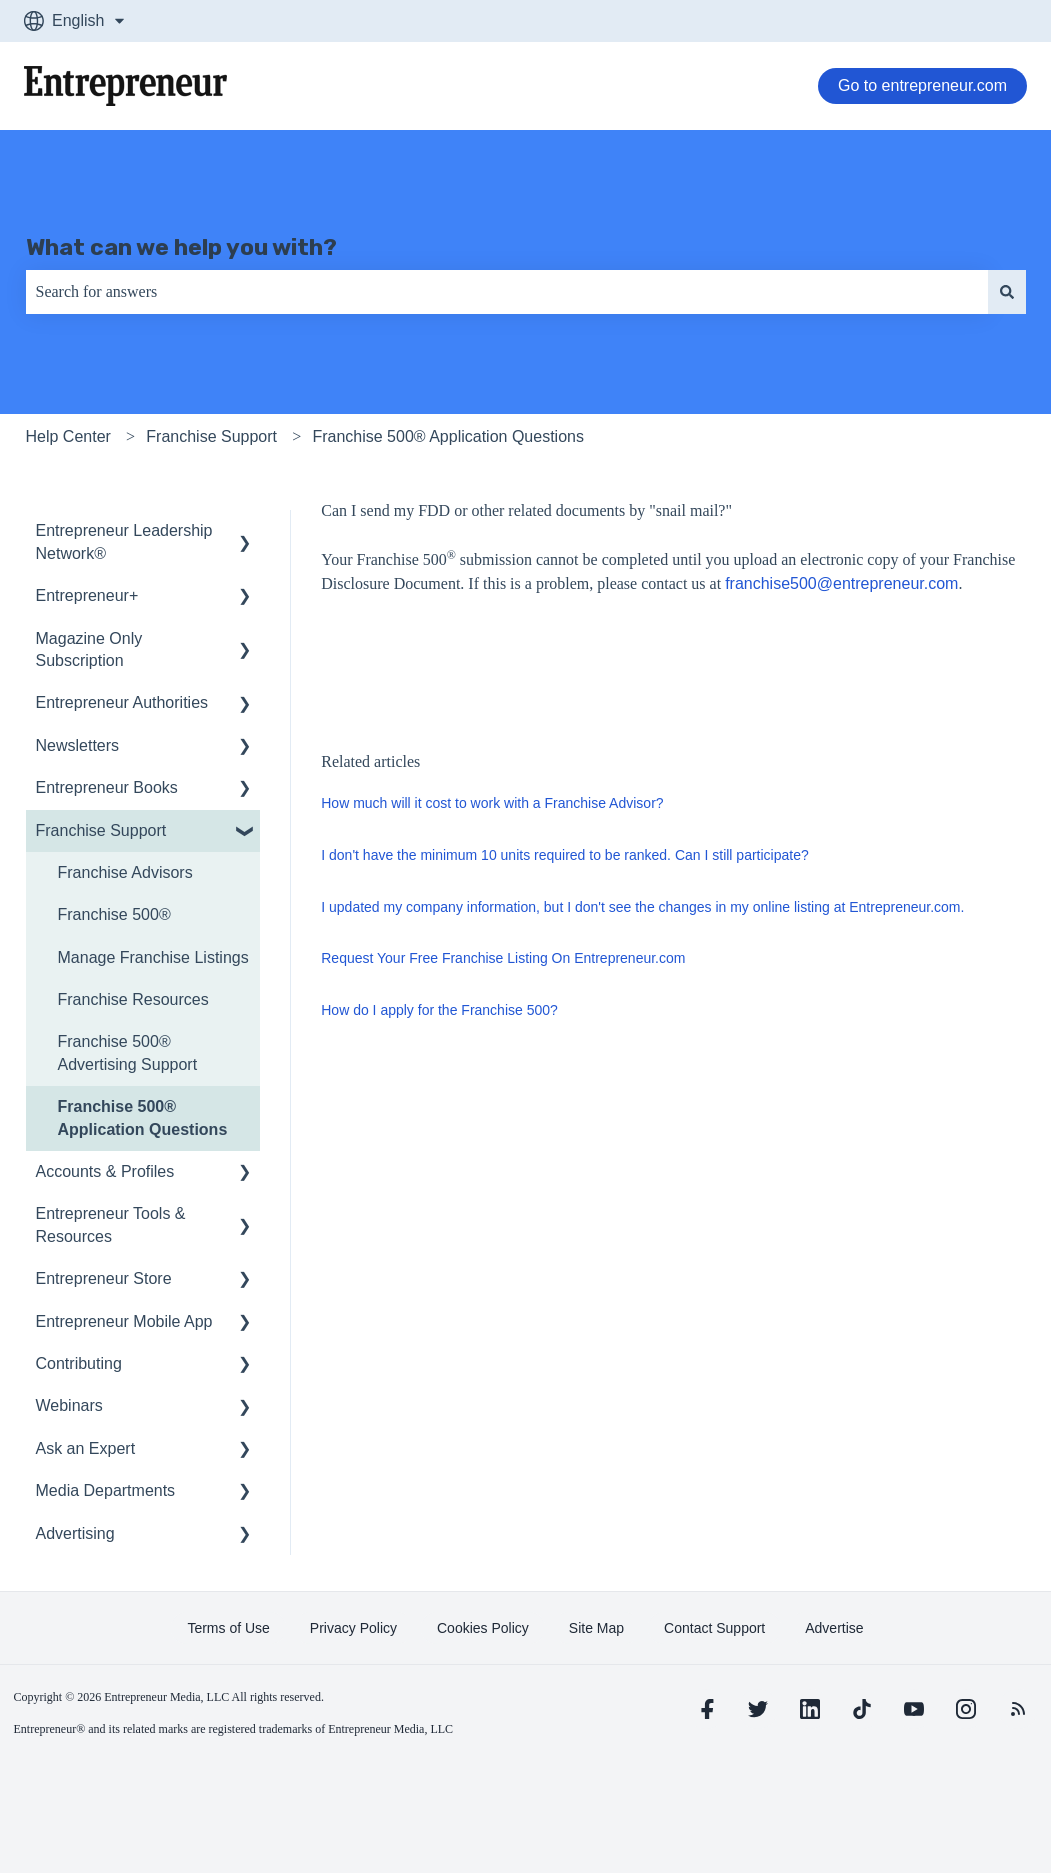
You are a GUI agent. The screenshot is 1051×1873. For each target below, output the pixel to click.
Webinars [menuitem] (69, 1405)
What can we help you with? (181, 247)
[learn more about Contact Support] (714, 1628)
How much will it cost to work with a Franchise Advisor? (492, 803)
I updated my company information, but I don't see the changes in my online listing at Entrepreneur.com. (642, 907)
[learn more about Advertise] (834, 1628)
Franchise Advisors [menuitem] (125, 872)
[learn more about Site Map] (596, 1628)
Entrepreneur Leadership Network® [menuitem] (124, 541)
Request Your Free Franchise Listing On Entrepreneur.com (503, 958)
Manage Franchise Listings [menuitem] (153, 957)
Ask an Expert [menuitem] (86, 1448)
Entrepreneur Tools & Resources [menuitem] (111, 1224)
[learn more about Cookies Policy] (483, 1628)
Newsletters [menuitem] (78, 745)
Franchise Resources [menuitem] (133, 999)
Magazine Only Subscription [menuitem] (89, 649)
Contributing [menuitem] (79, 1363)
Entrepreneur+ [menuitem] (87, 595)
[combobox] (507, 292)
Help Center (68, 436)
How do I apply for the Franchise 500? (439, 1010)
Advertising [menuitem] (75, 1533)
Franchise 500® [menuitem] (114, 914)
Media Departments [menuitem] (106, 1490)
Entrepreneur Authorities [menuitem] (122, 702)
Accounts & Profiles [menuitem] (105, 1171)
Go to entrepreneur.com (922, 85)
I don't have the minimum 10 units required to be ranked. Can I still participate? (565, 855)
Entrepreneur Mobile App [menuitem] (124, 1321)
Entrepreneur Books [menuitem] (107, 787)
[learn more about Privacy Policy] (353, 1628)
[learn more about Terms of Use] (228, 1628)
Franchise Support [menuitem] (101, 830)
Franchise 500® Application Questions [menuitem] (143, 1117)
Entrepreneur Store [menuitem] (104, 1278)
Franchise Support (211, 436)
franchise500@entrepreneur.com (841, 583)
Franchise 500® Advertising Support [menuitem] (128, 1052)
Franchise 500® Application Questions (448, 436)
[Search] (1007, 292)
